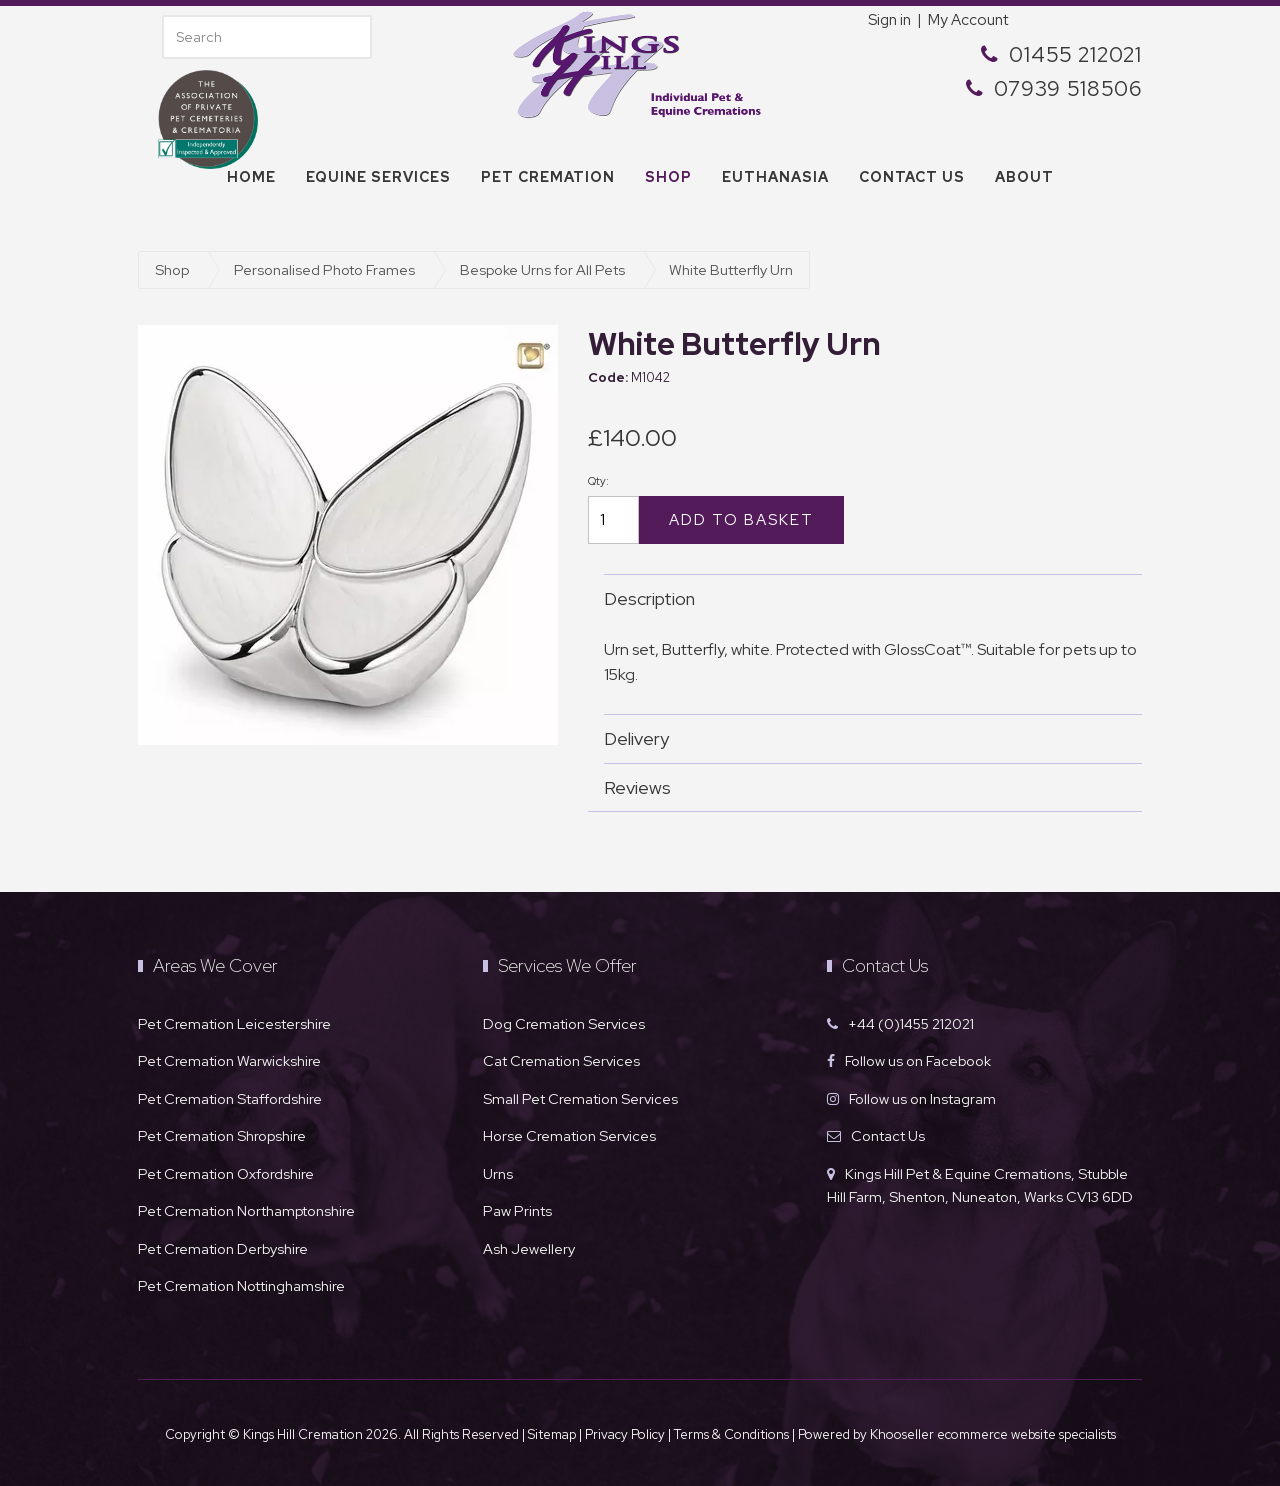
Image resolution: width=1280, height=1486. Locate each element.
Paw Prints (517, 1210)
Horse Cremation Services (569, 1135)
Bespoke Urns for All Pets (542, 269)
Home (251, 177)
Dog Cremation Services (564, 1023)
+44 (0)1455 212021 (911, 1023)
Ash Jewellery (529, 1248)
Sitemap (552, 1434)
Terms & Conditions (733, 1434)
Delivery (863, 738)
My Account (968, 20)
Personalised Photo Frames (324, 269)
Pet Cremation (548, 177)
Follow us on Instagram (922, 1098)
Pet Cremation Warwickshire (229, 1060)
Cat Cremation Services (561, 1060)
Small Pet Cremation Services (580, 1098)
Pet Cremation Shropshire (222, 1135)
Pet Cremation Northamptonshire (246, 1210)
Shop (668, 177)
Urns (498, 1173)
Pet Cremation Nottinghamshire (241, 1285)
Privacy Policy (625, 1434)
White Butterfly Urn (731, 269)
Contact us (912, 177)
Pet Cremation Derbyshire (223, 1248)
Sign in (889, 20)
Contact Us (888, 1135)
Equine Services (378, 177)
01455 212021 (1075, 54)
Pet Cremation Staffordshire (230, 1098)
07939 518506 (1068, 88)
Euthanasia (775, 177)
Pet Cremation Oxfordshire (226, 1173)
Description (863, 598)
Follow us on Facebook (918, 1060)
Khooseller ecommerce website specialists (993, 1434)
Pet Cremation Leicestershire (234, 1023)
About (1024, 177)
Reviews (863, 787)
